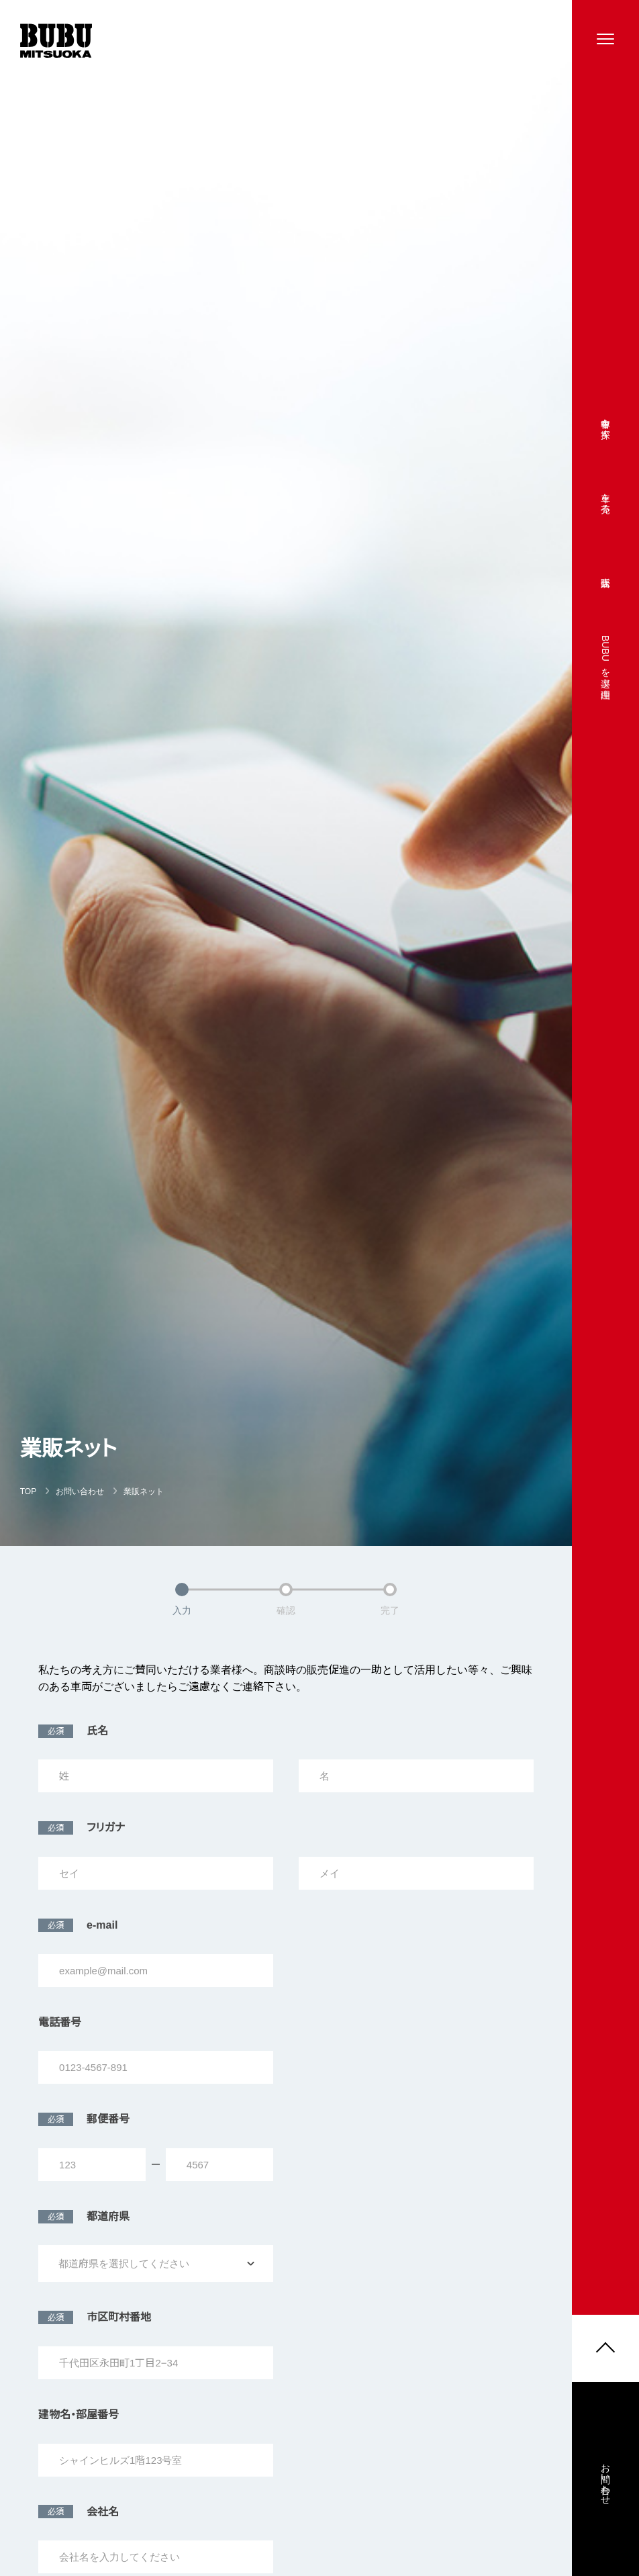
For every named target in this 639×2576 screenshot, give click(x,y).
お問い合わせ (605, 2486)
